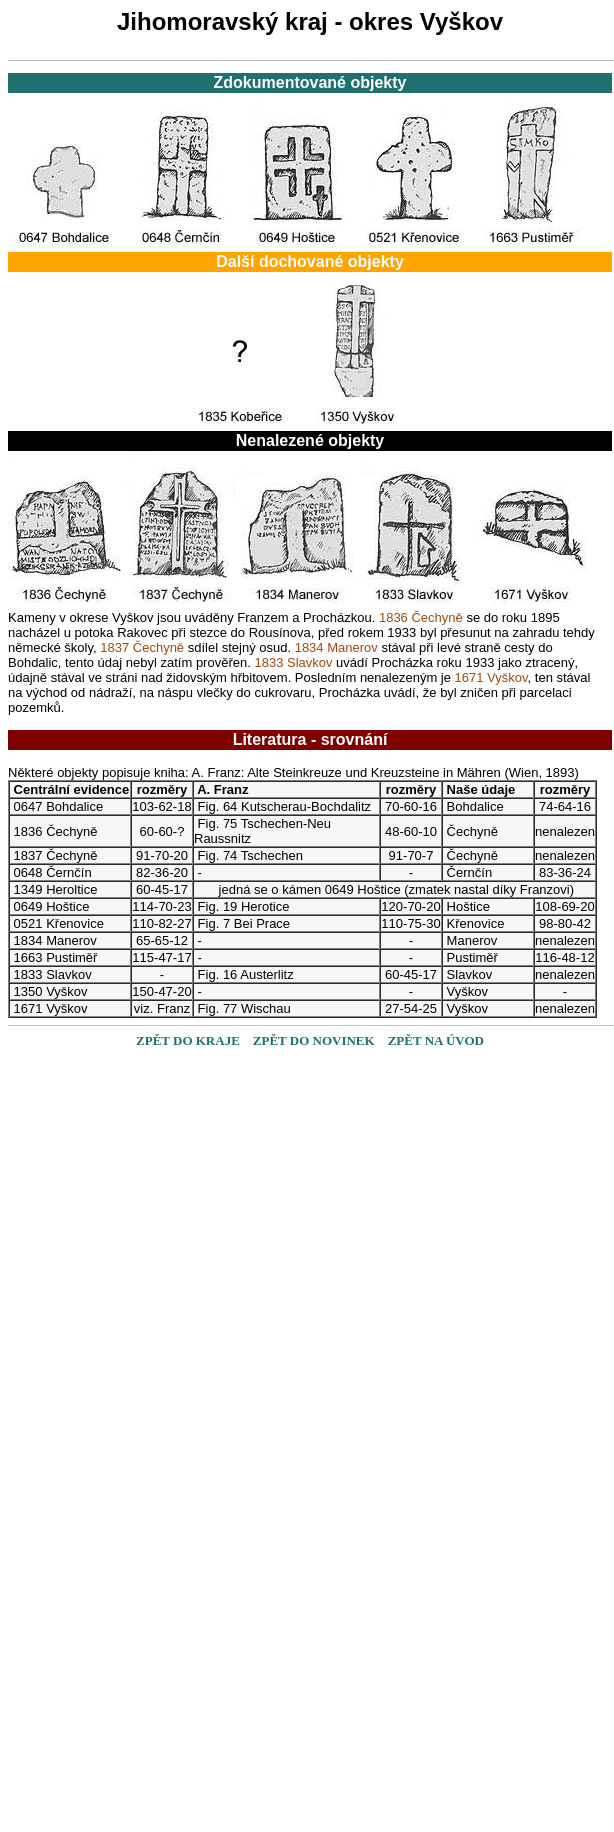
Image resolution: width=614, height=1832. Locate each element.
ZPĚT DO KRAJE (188, 1040)
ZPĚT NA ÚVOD (436, 1040)
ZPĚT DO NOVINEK (314, 1040)
